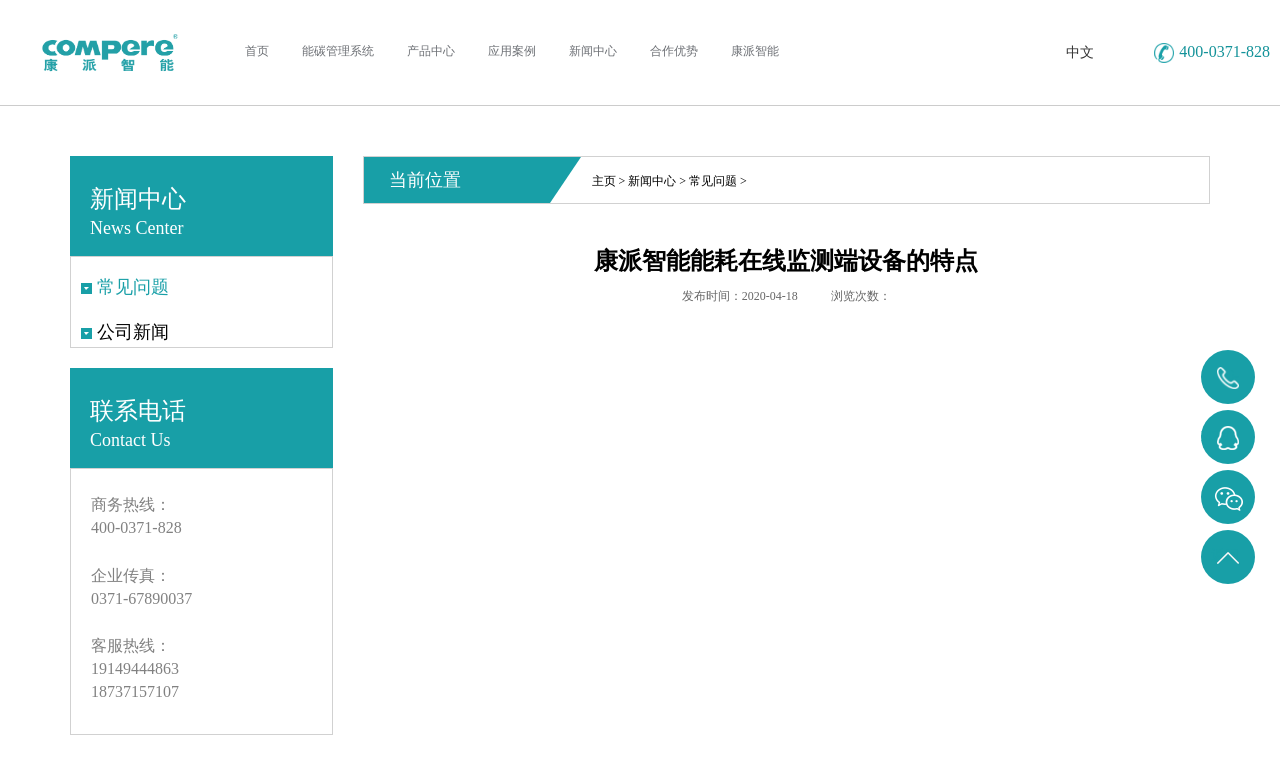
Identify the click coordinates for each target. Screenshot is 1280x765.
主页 (604, 181)
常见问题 (713, 181)
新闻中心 (652, 181)
